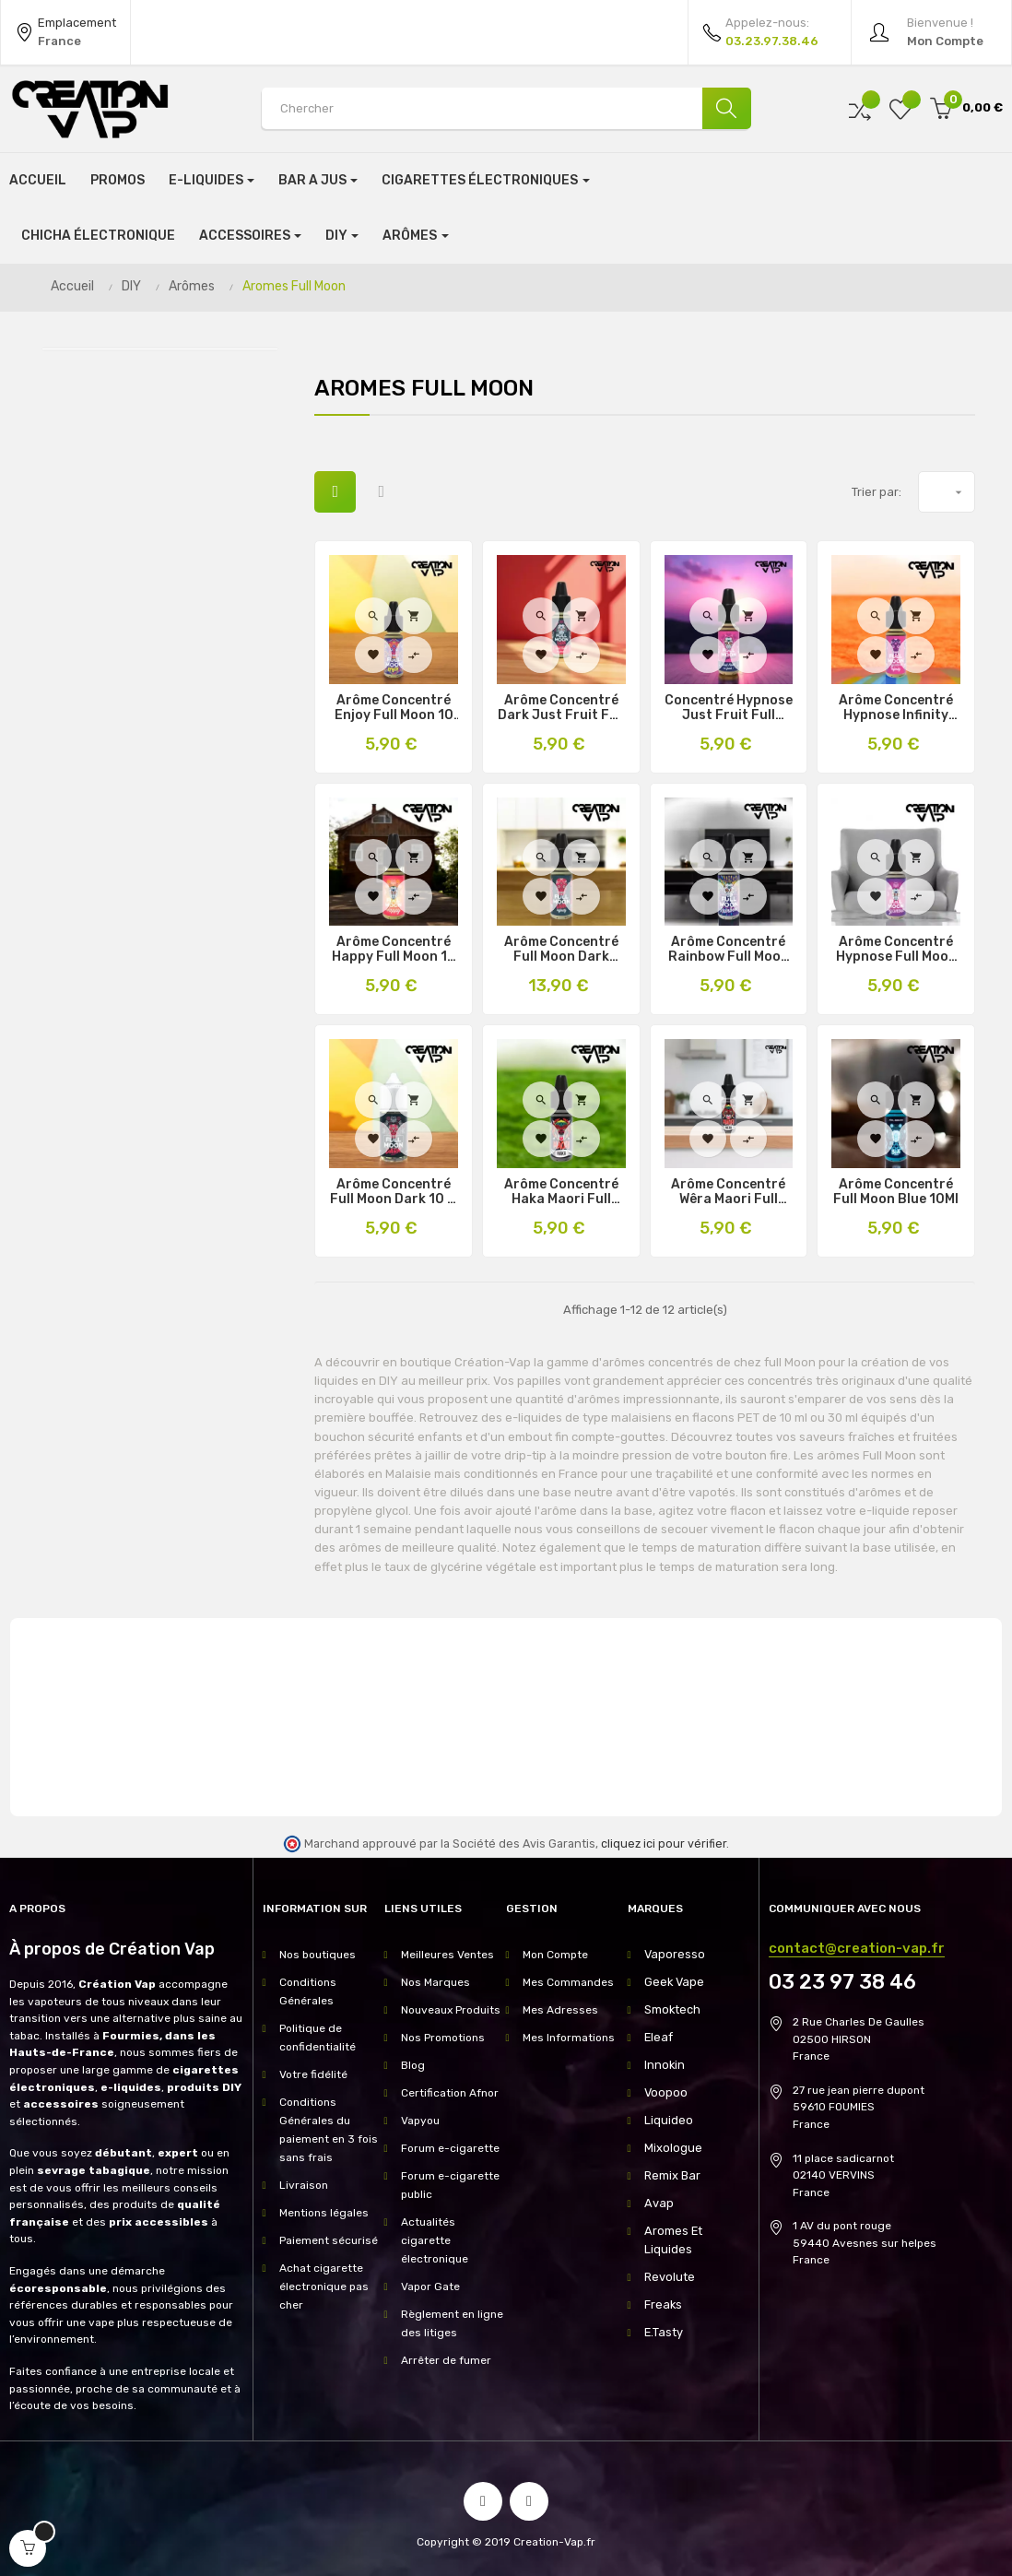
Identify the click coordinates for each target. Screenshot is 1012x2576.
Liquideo (667, 2120)
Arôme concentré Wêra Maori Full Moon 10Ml (728, 1192)
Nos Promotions (443, 2037)
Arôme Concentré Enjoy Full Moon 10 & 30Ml (394, 708)
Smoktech (671, 2009)
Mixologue (670, 2148)
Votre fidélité (313, 2074)
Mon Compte (555, 1954)
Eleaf (657, 2037)
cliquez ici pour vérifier (663, 1843)
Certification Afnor (450, 2092)
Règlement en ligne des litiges (452, 2323)
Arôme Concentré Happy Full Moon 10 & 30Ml (394, 949)
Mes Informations (569, 2037)
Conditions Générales (307, 1991)
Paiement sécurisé (328, 2240)
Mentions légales (324, 2212)
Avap (657, 2203)
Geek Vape (672, 1982)
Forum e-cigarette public (450, 2185)
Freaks (662, 2286)
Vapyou (420, 2120)
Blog (413, 2065)
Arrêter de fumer (446, 2360)
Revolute (667, 2258)
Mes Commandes (568, 1982)
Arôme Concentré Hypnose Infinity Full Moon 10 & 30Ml (895, 708)
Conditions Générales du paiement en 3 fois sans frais (328, 2130)
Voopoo (663, 2092)
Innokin (662, 2065)
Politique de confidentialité (317, 2037)
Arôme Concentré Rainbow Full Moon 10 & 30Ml (728, 949)
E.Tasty (663, 2314)
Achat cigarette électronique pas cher (324, 2286)
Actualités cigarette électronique (434, 2240)
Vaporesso (672, 1954)
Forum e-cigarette (450, 2148)
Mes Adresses (560, 2009)
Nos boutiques (317, 1954)
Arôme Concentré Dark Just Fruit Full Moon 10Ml (561, 708)
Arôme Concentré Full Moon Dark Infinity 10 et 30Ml (561, 949)
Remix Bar (671, 2175)
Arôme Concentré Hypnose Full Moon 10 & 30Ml (896, 949)
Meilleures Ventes (447, 1954)
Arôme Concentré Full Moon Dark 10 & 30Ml (393, 1192)
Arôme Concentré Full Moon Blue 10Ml (896, 1192)
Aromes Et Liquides (696, 2231)
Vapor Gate (430, 2286)
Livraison (303, 2185)
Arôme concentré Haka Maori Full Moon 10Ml (561, 1192)
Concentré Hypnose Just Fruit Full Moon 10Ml (729, 708)
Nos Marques (435, 1982)
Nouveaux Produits (450, 2009)
